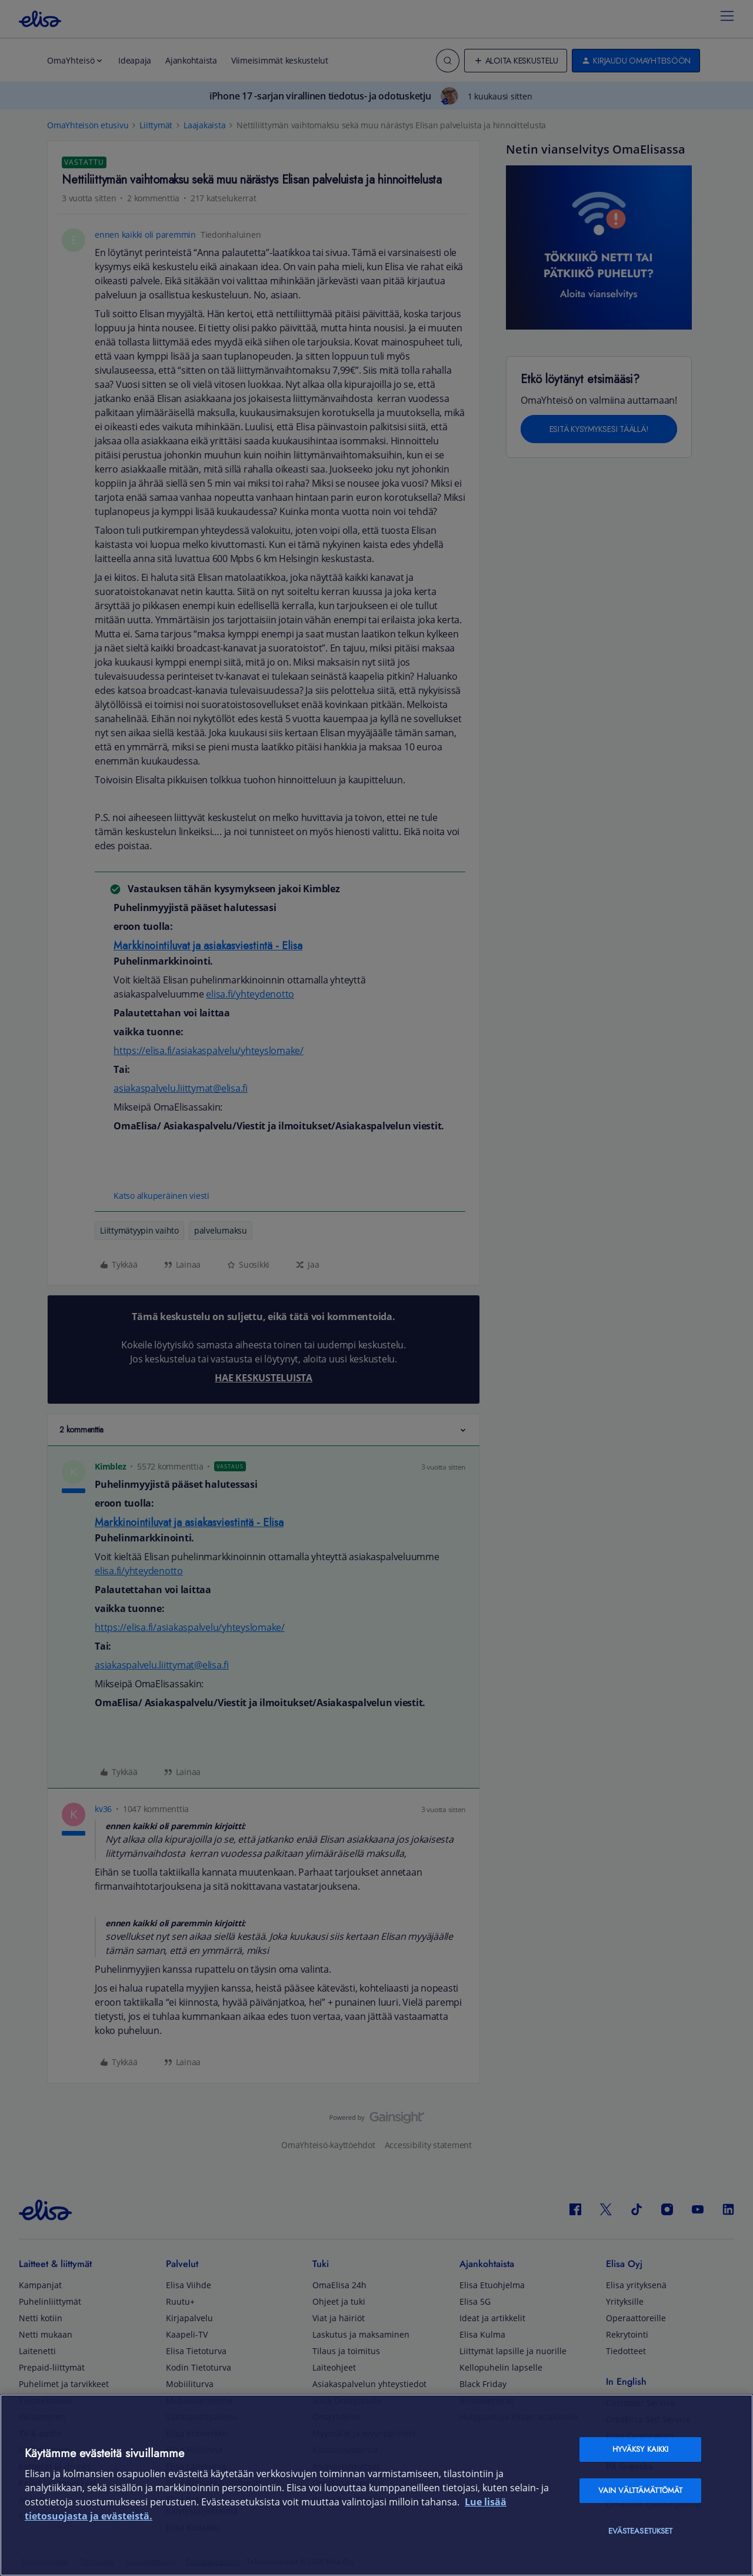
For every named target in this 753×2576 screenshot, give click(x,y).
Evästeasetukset (640, 2531)
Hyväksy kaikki (640, 2449)
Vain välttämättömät (640, 2490)
